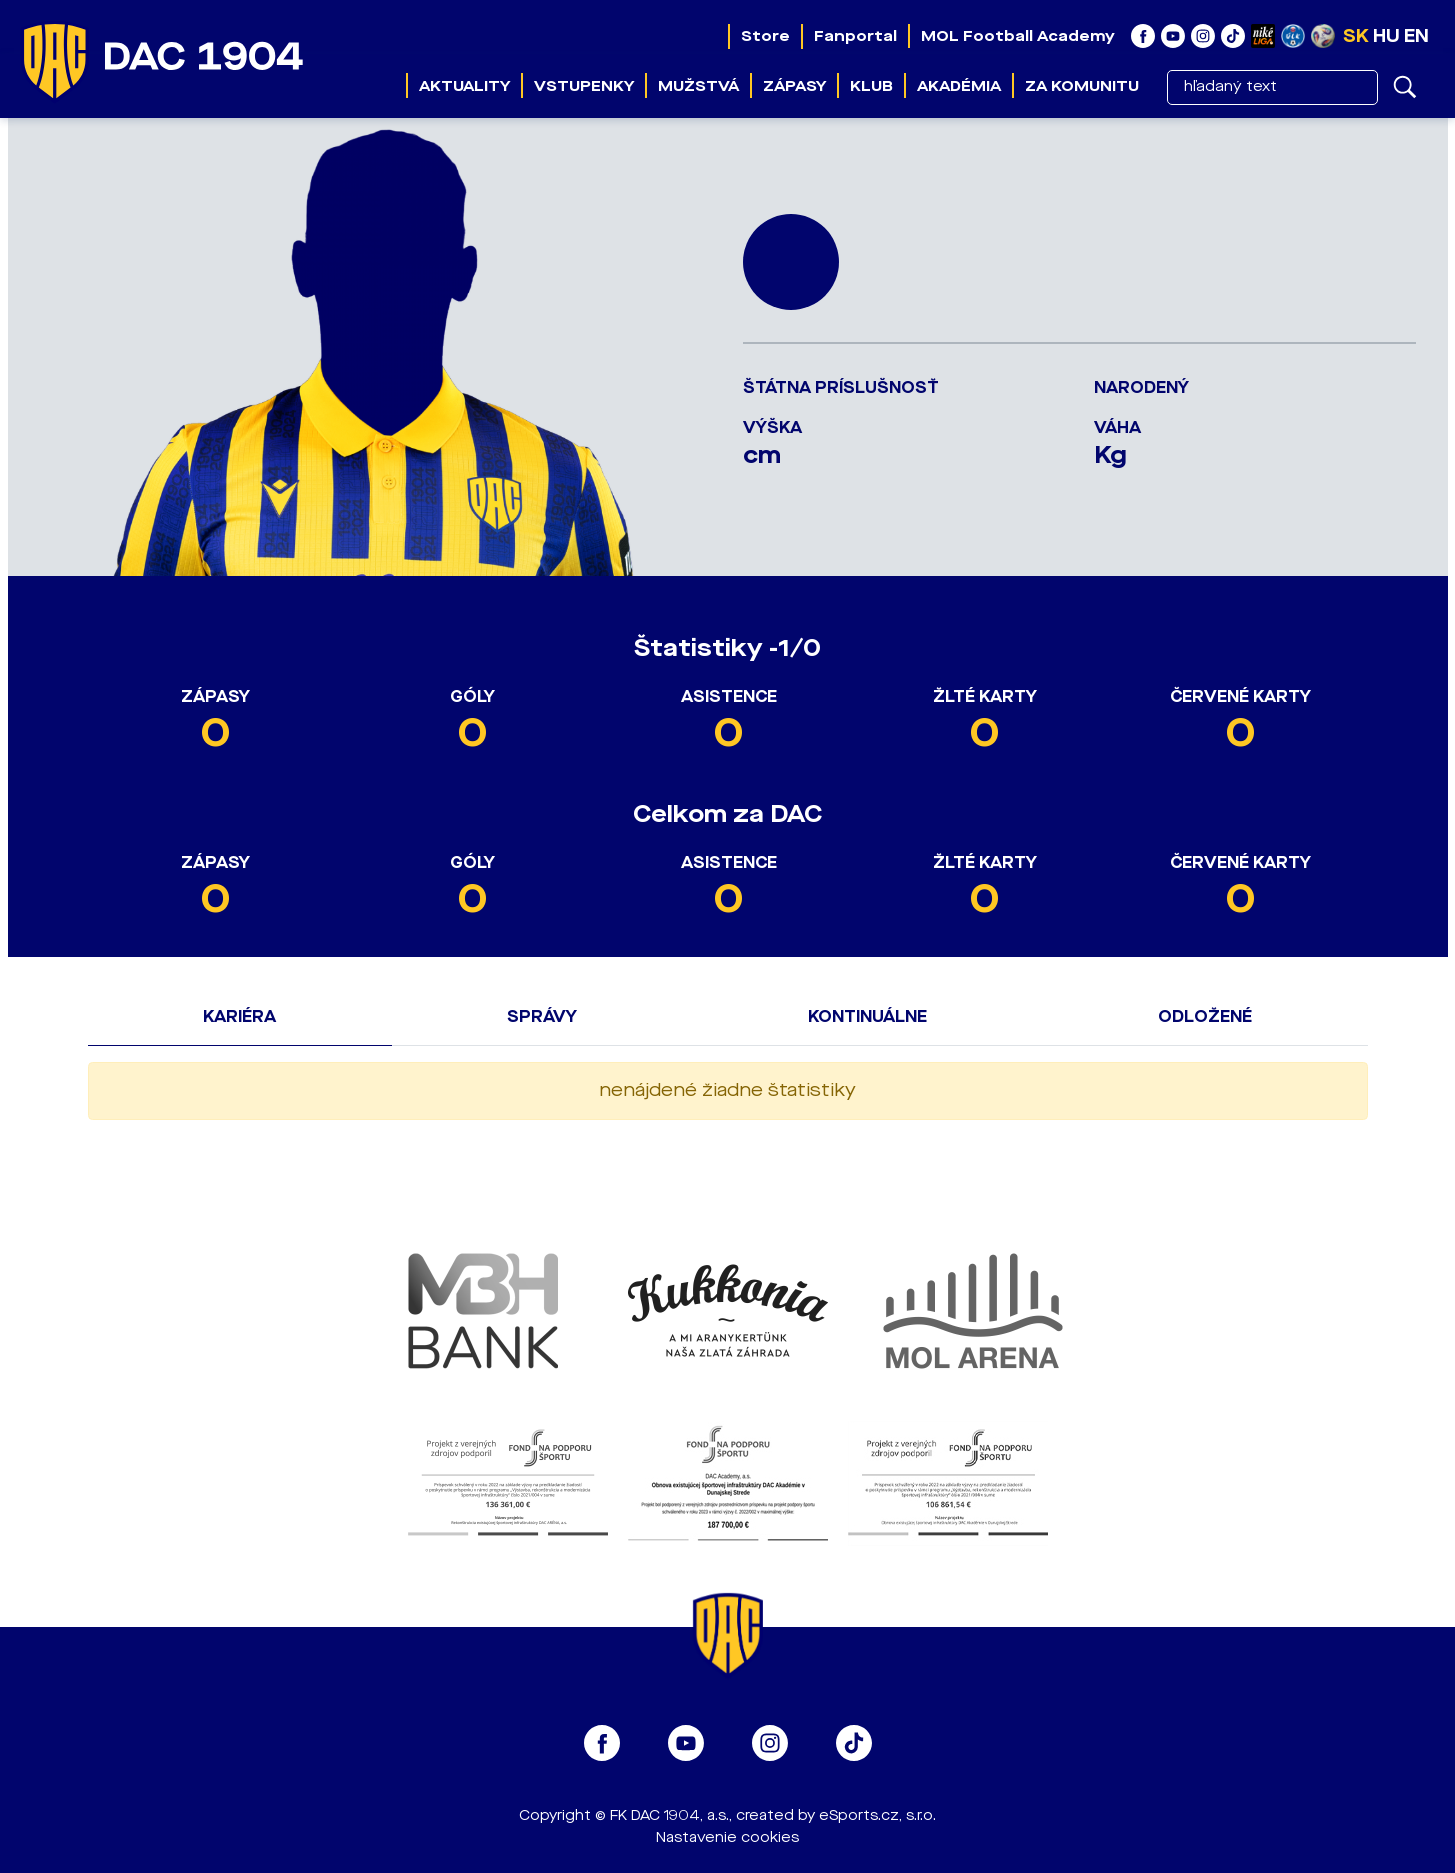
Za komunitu (1082, 86)
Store (765, 36)
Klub (871, 86)
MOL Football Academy (1018, 36)
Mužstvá (698, 86)
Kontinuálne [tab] (867, 1016)
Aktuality (464, 86)
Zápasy (794, 86)
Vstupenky (584, 86)
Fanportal (855, 36)
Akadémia (959, 86)
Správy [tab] (542, 1016)
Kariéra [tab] (239, 1016)
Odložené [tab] (1205, 1016)
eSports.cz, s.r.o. (877, 1815)
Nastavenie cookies (727, 1837)
